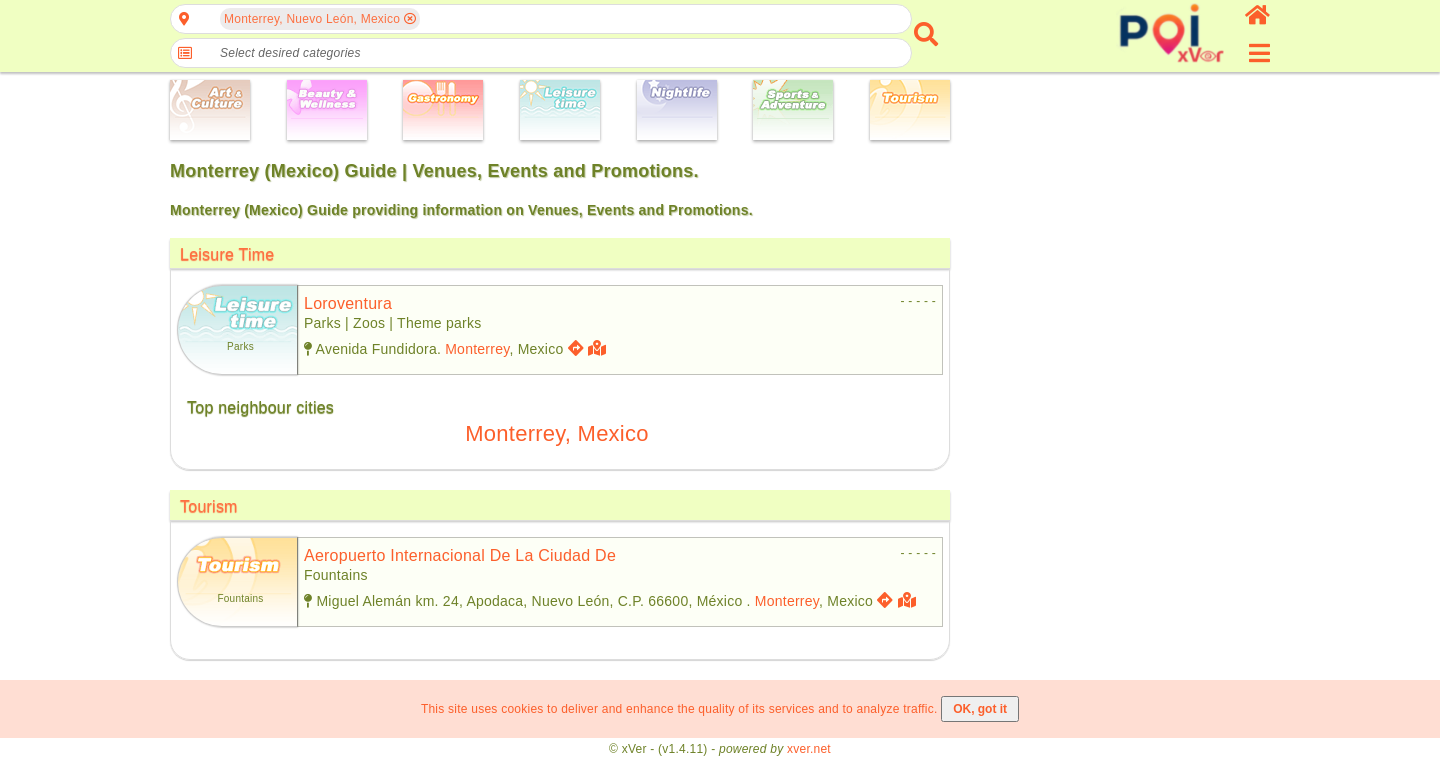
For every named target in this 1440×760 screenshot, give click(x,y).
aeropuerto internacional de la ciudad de (460, 555)
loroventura (348, 303)
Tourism (209, 506)
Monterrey (477, 349)
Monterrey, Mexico (556, 433)
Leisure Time (227, 254)
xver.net (809, 749)
